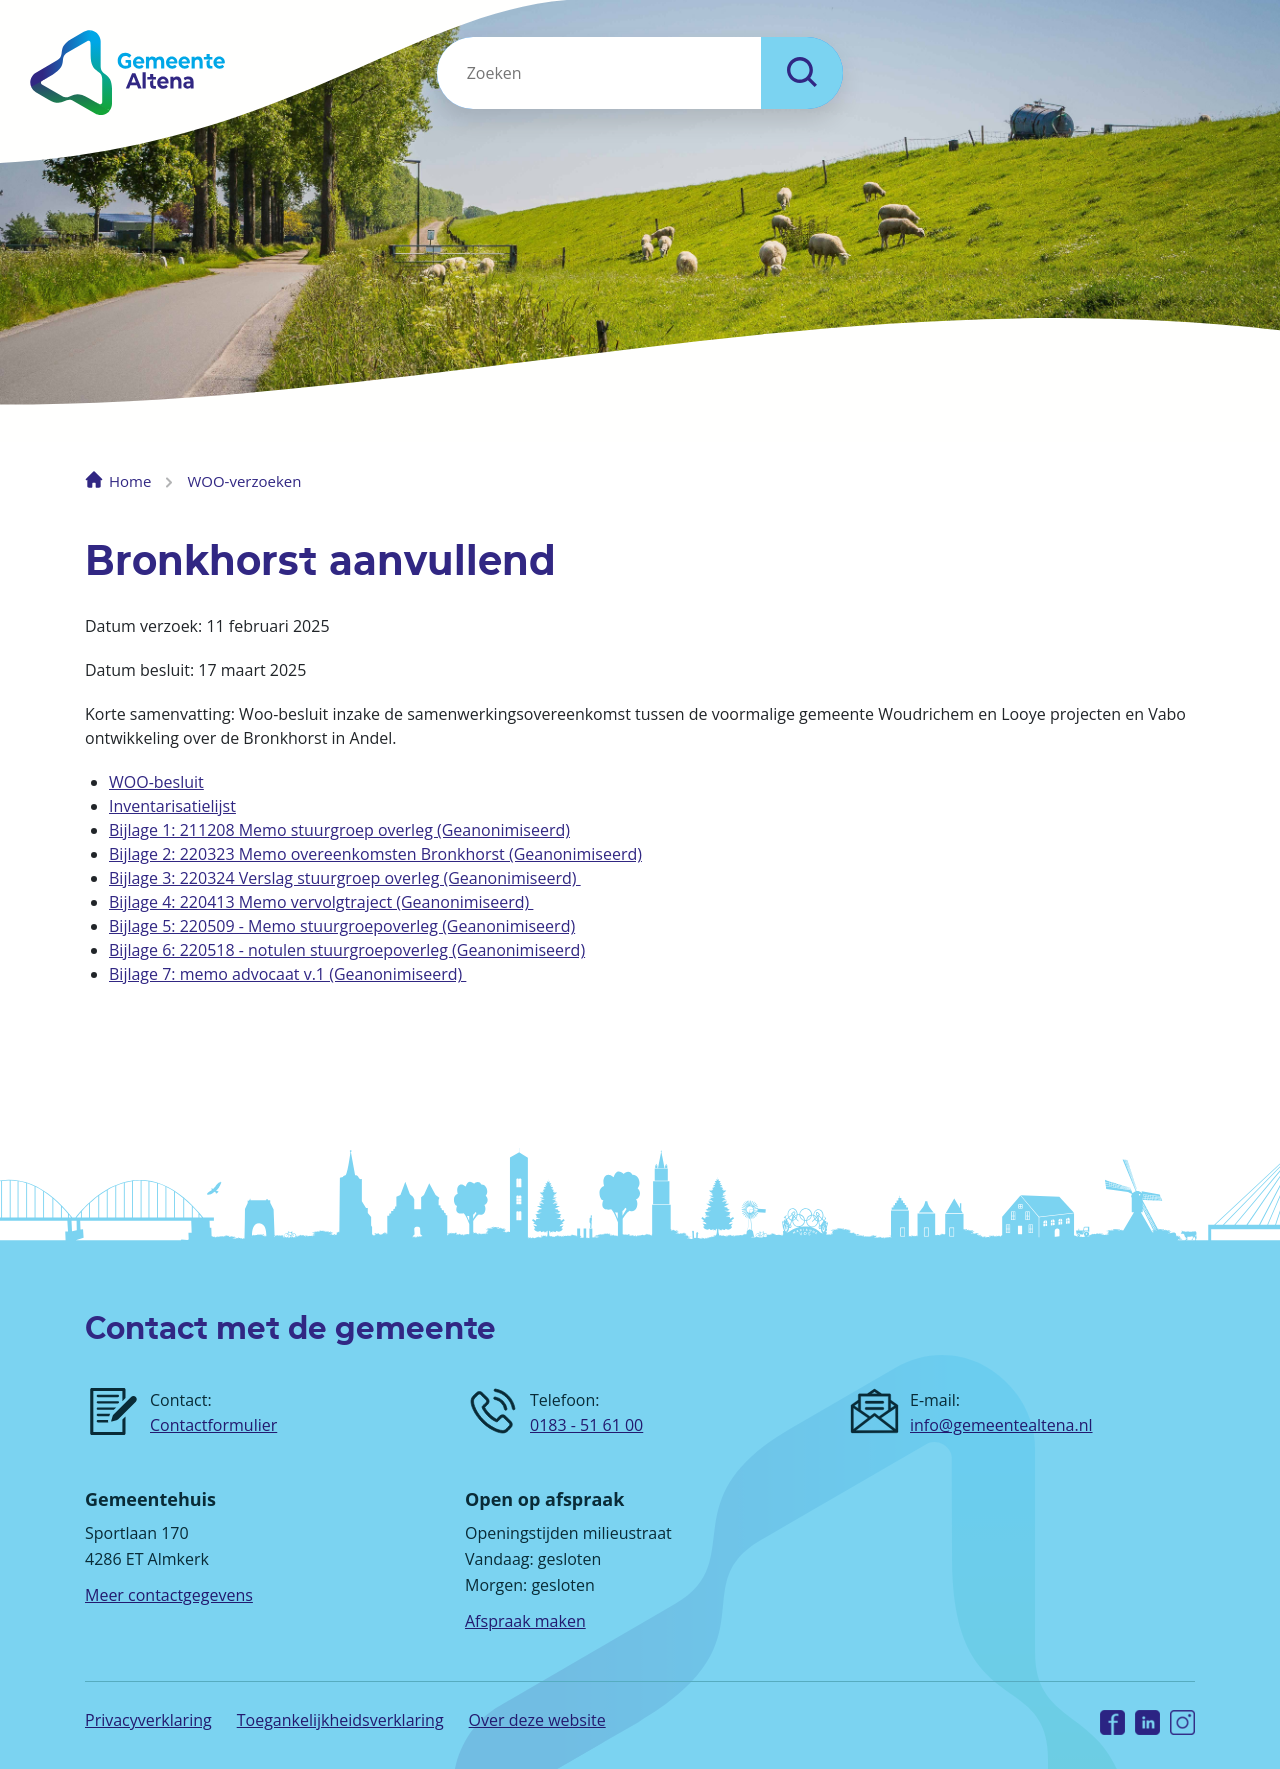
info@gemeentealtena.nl (1001, 1425)
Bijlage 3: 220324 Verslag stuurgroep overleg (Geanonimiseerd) (345, 878)
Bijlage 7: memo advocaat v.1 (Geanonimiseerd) (287, 974)
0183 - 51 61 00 (586, 1425)
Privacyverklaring (148, 1720)
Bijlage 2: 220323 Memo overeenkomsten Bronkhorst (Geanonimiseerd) (375, 854)
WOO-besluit (156, 782)
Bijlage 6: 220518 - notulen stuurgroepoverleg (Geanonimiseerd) (347, 950)
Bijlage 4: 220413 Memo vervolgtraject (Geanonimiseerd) (321, 902)
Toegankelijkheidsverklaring (340, 1720)
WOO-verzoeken (244, 481)
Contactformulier (213, 1425)
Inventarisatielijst (172, 806)
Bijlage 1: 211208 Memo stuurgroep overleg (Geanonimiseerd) (339, 830)
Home (130, 481)
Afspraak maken (525, 1621)
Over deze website (537, 1720)
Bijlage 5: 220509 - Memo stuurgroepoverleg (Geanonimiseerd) (342, 926)
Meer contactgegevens (169, 1595)
